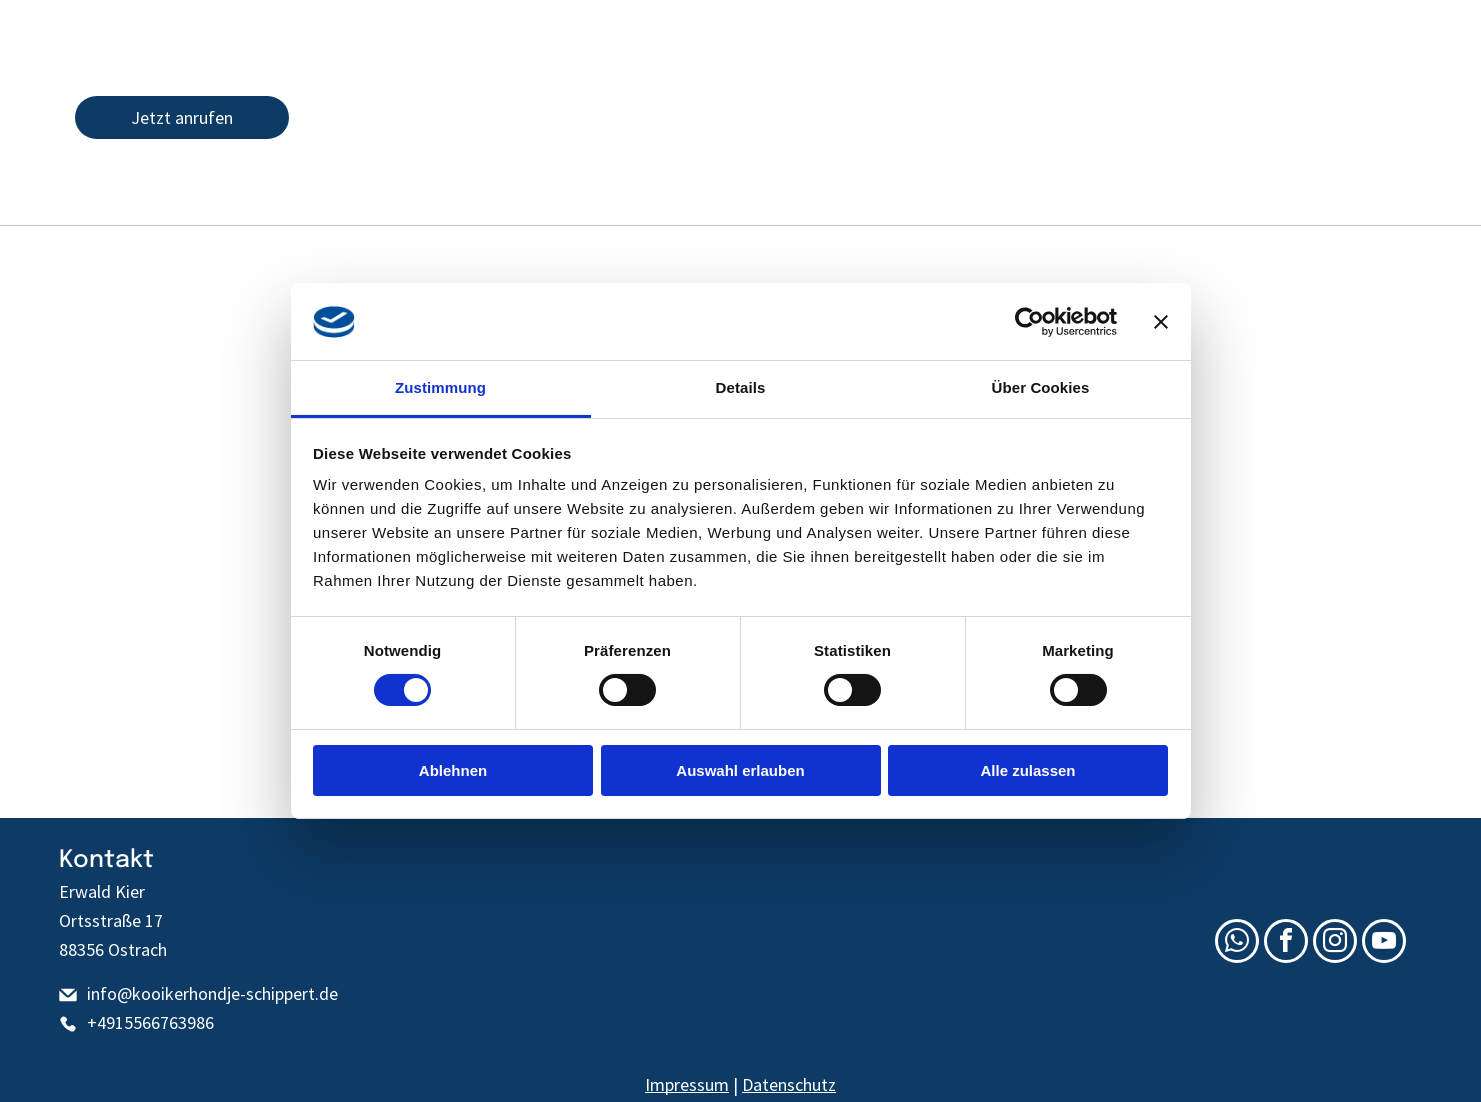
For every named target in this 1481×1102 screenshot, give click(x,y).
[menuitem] (106, 261)
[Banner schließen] (1161, 322)
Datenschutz (789, 1084)
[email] (1251, 117)
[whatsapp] (1391, 117)
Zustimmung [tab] (440, 387)
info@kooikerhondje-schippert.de (212, 993)
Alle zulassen (1027, 770)
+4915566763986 (150, 1022)
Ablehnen (453, 770)
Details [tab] (741, 387)
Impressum (687, 1084)
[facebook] (1286, 117)
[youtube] (1356, 117)
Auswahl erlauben (740, 770)
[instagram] (1321, 117)
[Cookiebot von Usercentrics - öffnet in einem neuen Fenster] (1029, 322)
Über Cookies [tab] (1041, 387)
